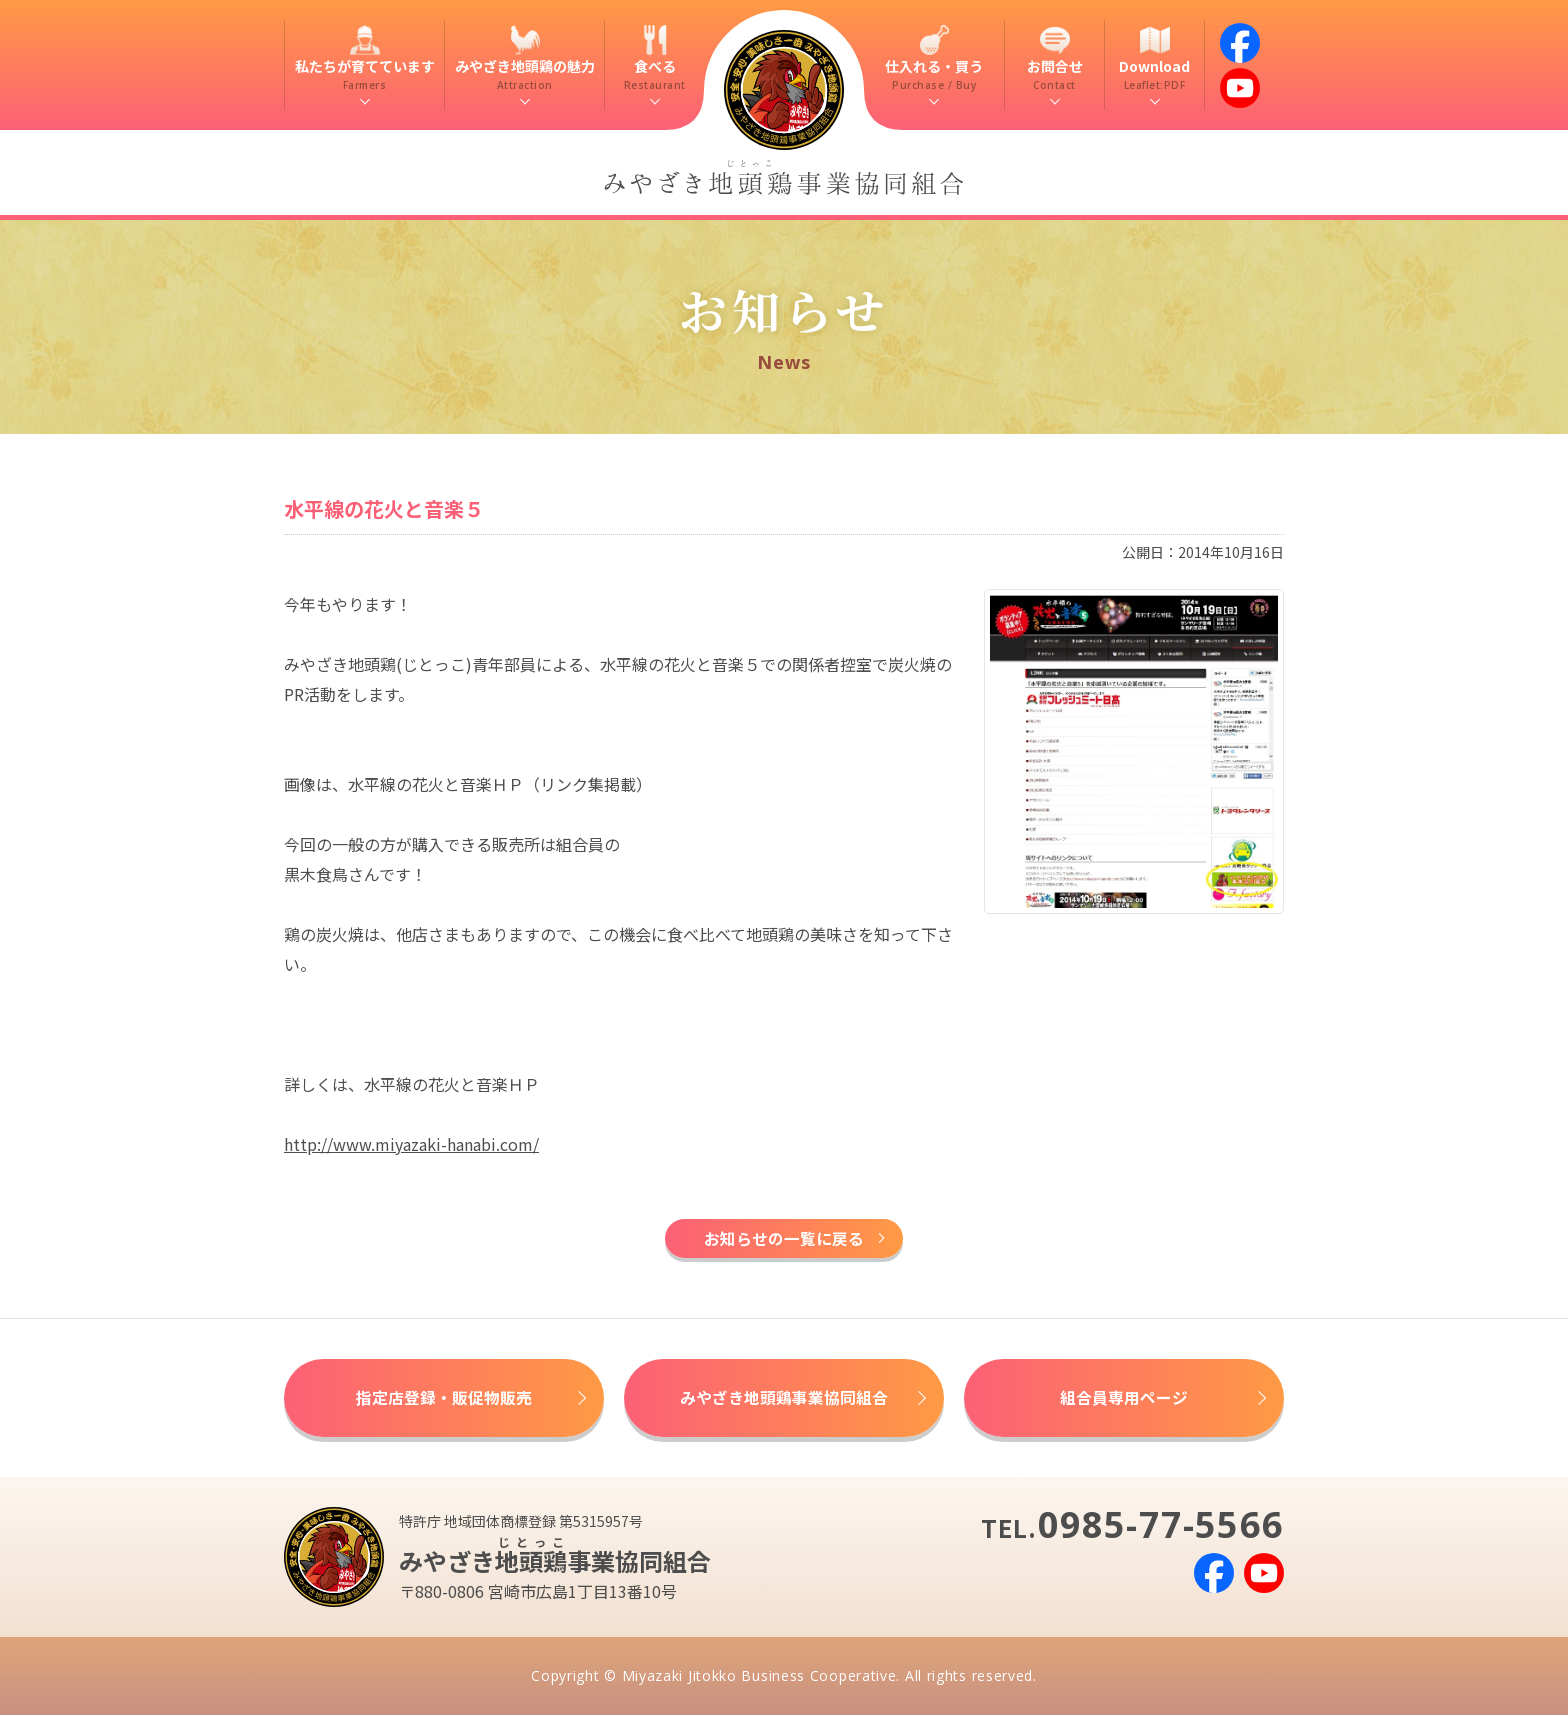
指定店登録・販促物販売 (444, 1400)
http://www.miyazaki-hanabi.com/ (411, 1144)
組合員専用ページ (1124, 1400)
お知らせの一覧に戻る (784, 1239)
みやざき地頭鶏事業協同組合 (784, 1400)
